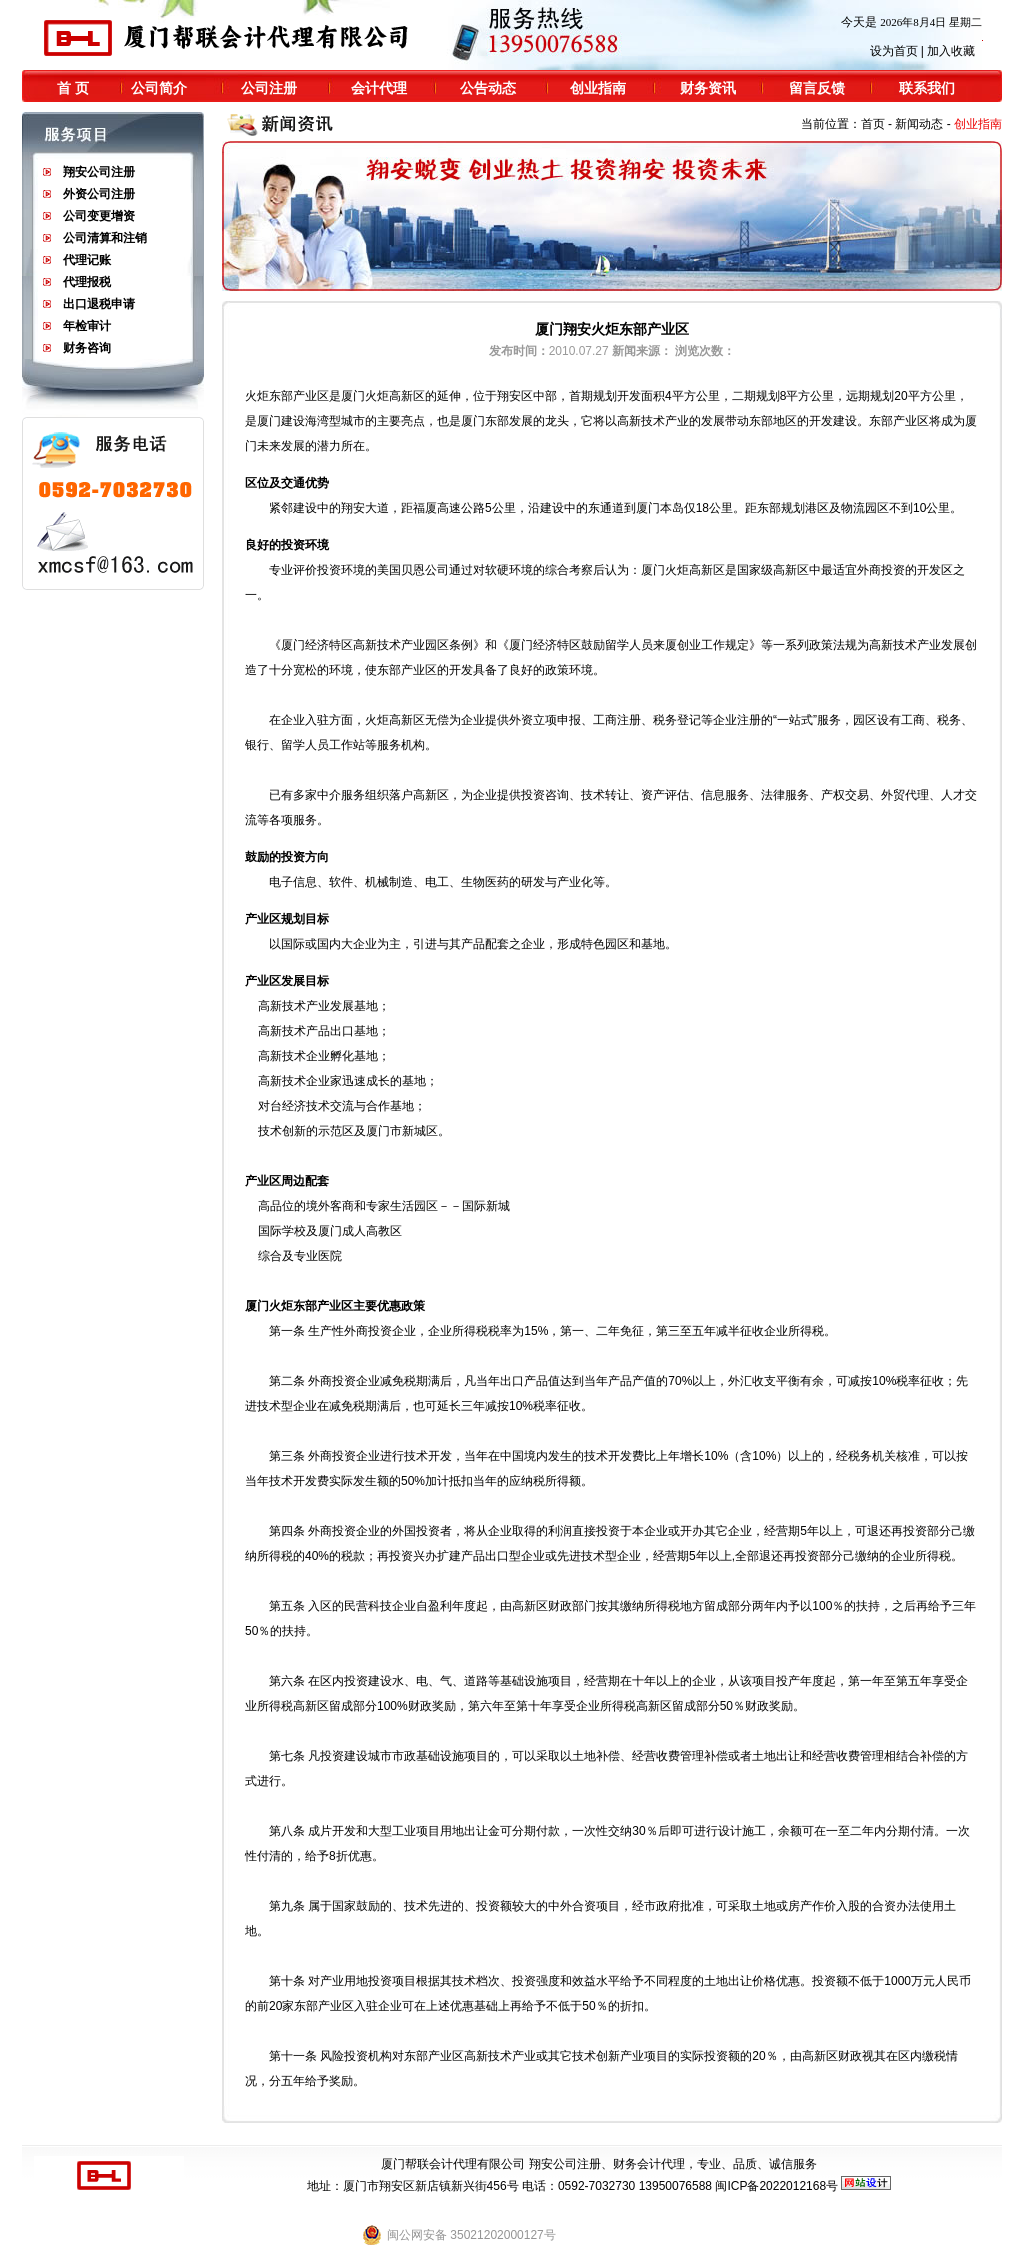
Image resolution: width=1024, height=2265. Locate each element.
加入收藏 (951, 51)
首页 (873, 124)
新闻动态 (919, 124)
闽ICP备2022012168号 (776, 2186)
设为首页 (894, 51)
